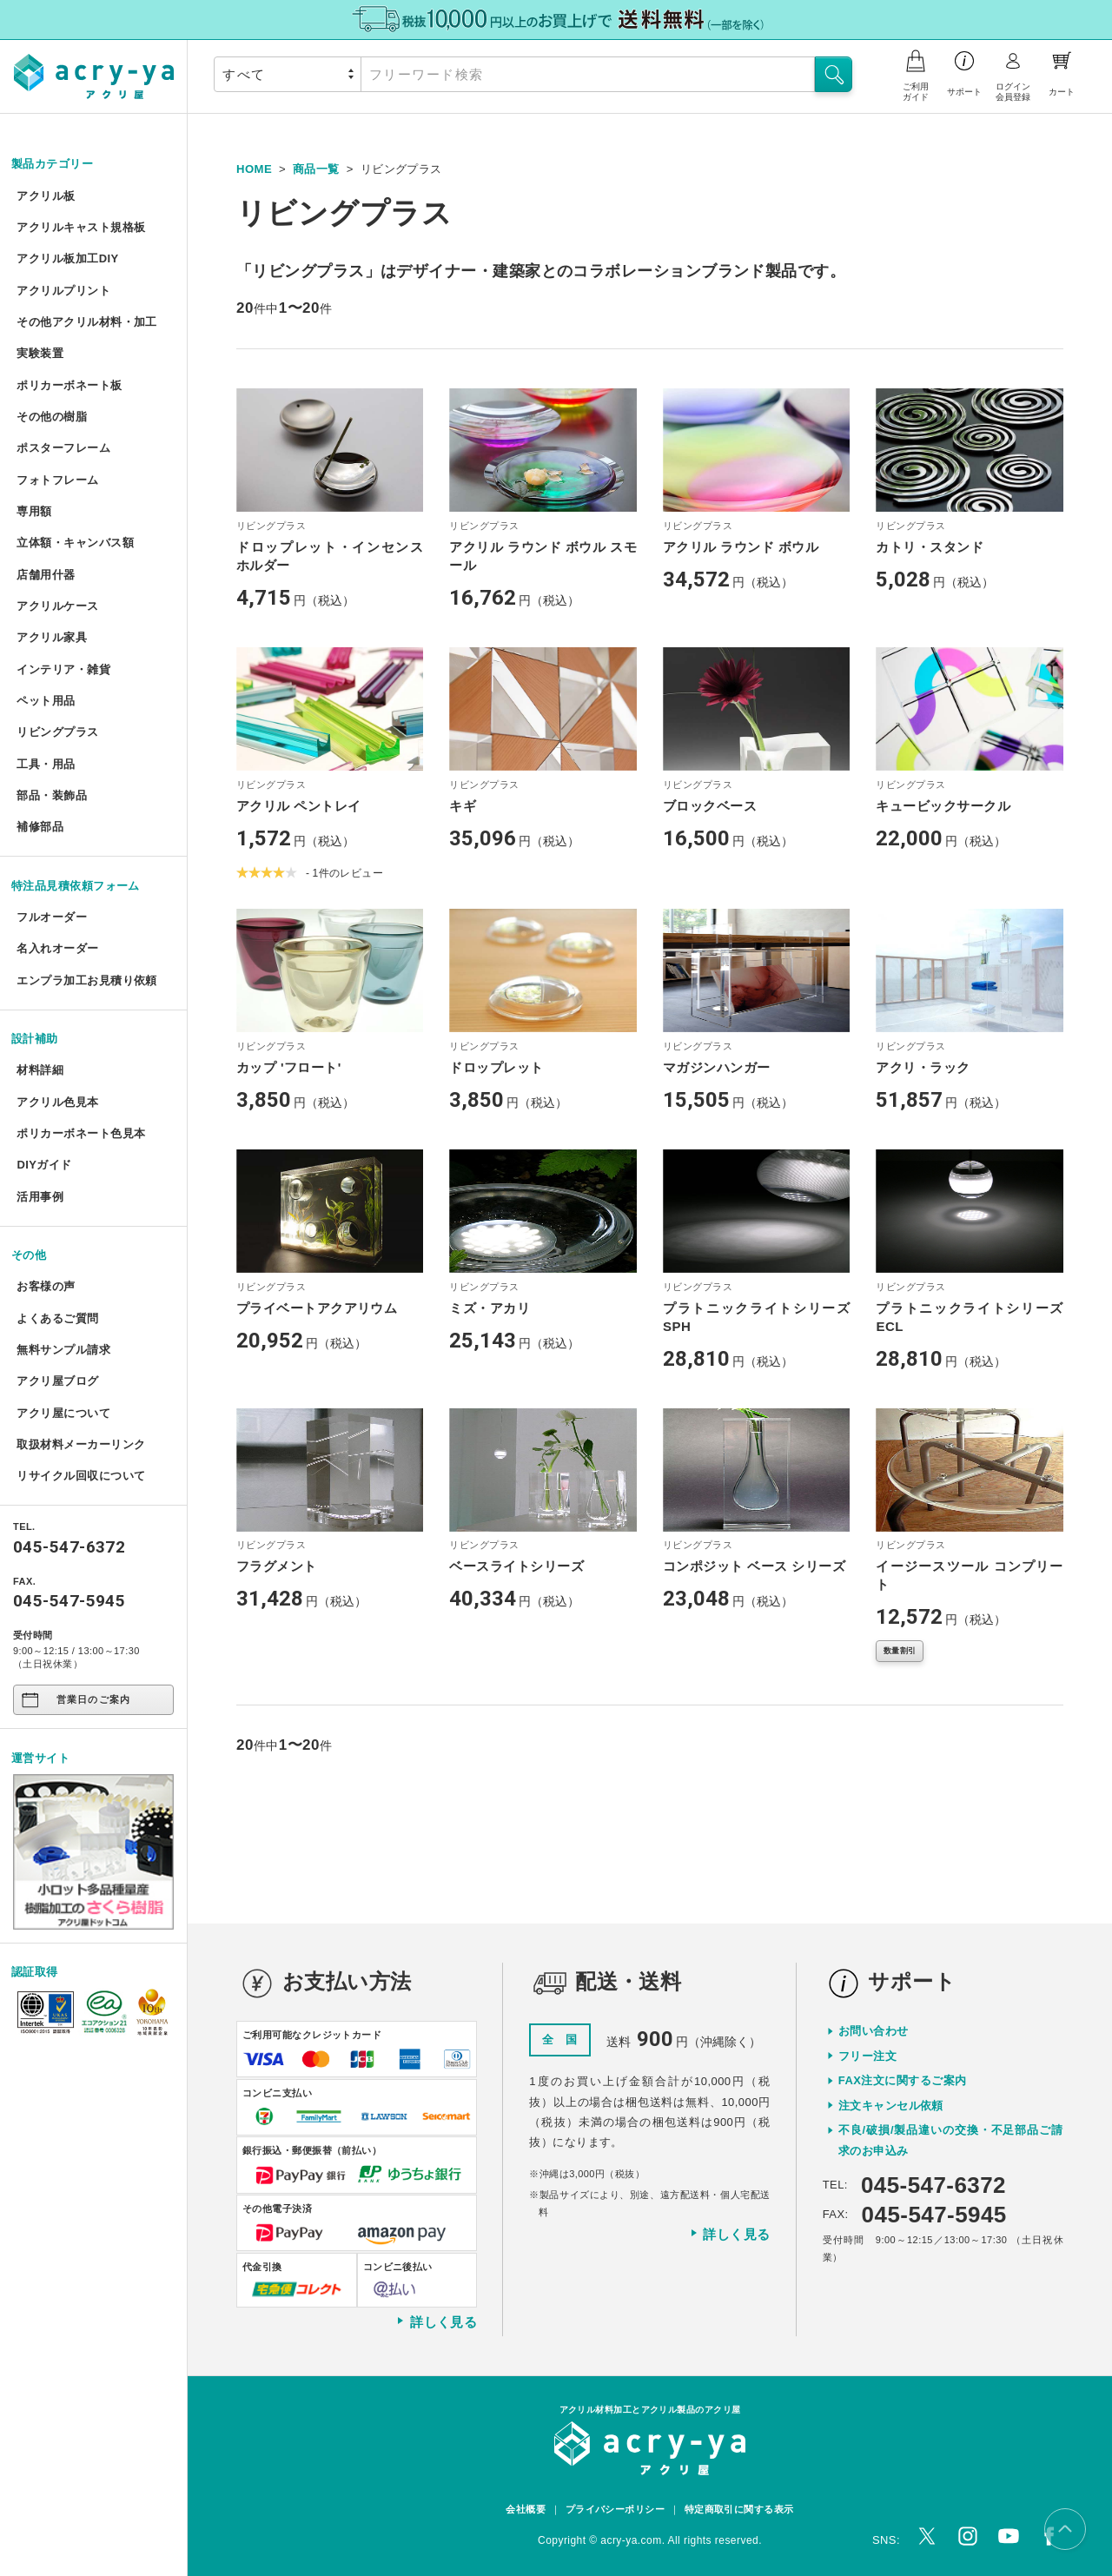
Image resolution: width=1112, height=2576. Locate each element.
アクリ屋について (63, 1413)
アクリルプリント (63, 290)
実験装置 (40, 353)
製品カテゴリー (52, 163)
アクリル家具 (52, 637)
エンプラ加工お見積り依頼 (86, 980)
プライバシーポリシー (615, 2509)
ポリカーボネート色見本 (81, 1133)
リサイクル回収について (81, 1475)
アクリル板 (46, 195)
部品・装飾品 (52, 795)
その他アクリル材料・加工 (86, 321)
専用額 (34, 511)
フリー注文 (867, 2056)
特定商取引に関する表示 (739, 2509)
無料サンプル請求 (63, 1349)
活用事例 (40, 1196)
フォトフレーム (57, 480)
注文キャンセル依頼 (890, 2105)
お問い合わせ (873, 2030)
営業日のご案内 (73, 1700)
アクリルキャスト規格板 (81, 227)
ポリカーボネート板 (69, 385)
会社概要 (526, 2509)
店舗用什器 (46, 574)
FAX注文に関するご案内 (902, 2080)
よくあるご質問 (57, 1318)
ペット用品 (46, 700)
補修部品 (40, 826)
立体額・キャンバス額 (75, 542)
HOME (254, 168)
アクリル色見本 (57, 1102)
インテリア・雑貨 (63, 669)
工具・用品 (46, 764)
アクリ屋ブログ (57, 1380)
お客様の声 (46, 1286)
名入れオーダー (57, 948)
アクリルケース (57, 606)
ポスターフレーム (63, 447)
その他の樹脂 (52, 416)
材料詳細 (40, 1069)
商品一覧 (316, 168)
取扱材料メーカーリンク (81, 1444)
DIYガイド (44, 1164)
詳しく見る (436, 2321)
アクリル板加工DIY (67, 258)
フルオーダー (52, 917)
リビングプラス (57, 731)
